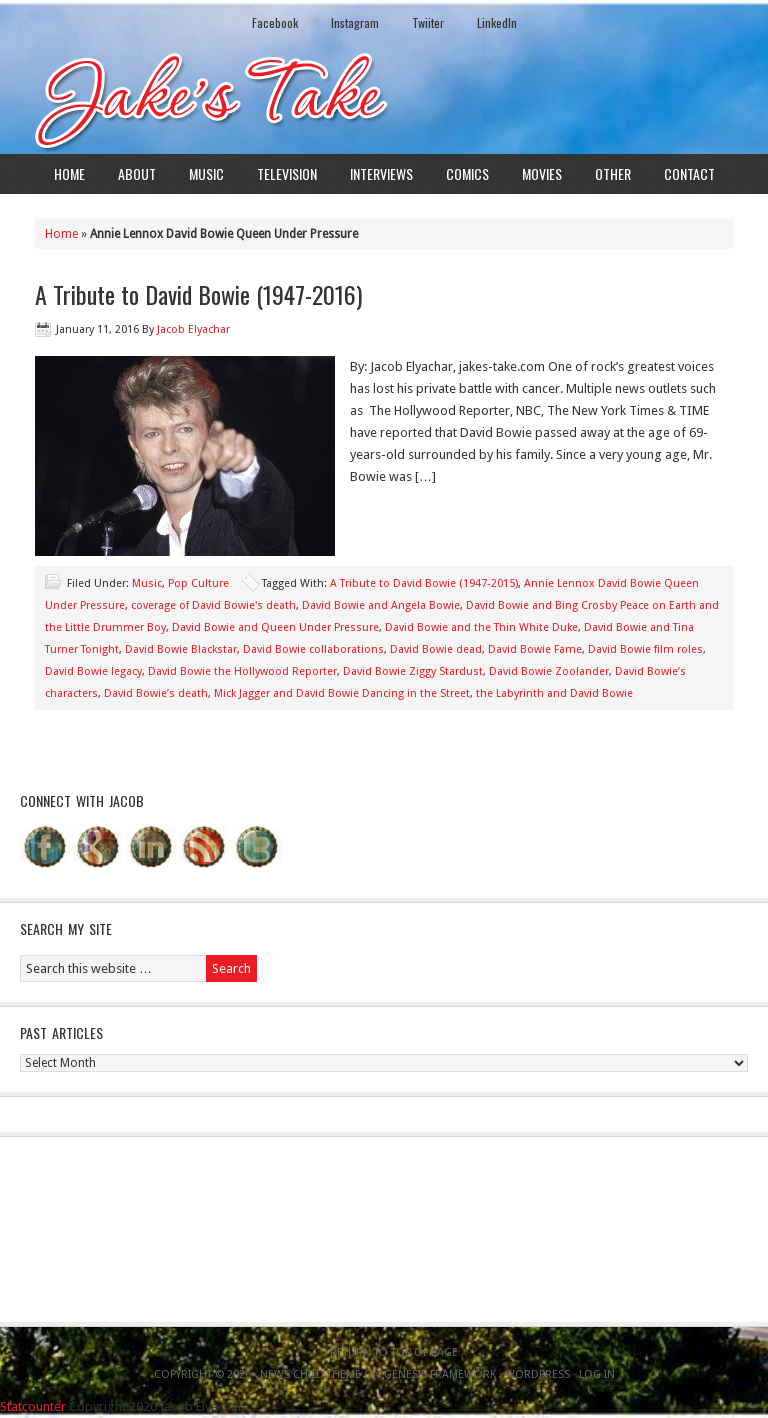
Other (613, 173)
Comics (467, 173)
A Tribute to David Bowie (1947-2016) (198, 294)
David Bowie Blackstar (181, 649)
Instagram (355, 22)
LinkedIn (497, 22)
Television (287, 173)
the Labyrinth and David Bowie (554, 693)
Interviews (381, 173)
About (137, 173)
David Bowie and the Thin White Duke (481, 627)
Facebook (275, 22)
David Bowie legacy (93, 671)
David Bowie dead (436, 649)
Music (206, 173)
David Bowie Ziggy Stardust (413, 671)
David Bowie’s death (156, 693)
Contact (689, 173)
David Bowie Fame (535, 649)
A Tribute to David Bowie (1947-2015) (424, 583)
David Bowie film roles (645, 649)
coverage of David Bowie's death (213, 605)
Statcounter (33, 1406)
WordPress (537, 1374)
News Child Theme (310, 1374)
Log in (597, 1374)
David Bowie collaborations (313, 649)
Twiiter (428, 22)
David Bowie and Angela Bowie (381, 605)
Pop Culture (198, 583)
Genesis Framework (440, 1374)
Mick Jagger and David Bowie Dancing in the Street (342, 693)
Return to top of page (394, 1352)
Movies (542, 173)
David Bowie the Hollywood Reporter (242, 671)
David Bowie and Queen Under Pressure (275, 627)
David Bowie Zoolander (549, 671)
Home (69, 173)
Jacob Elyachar (193, 329)
